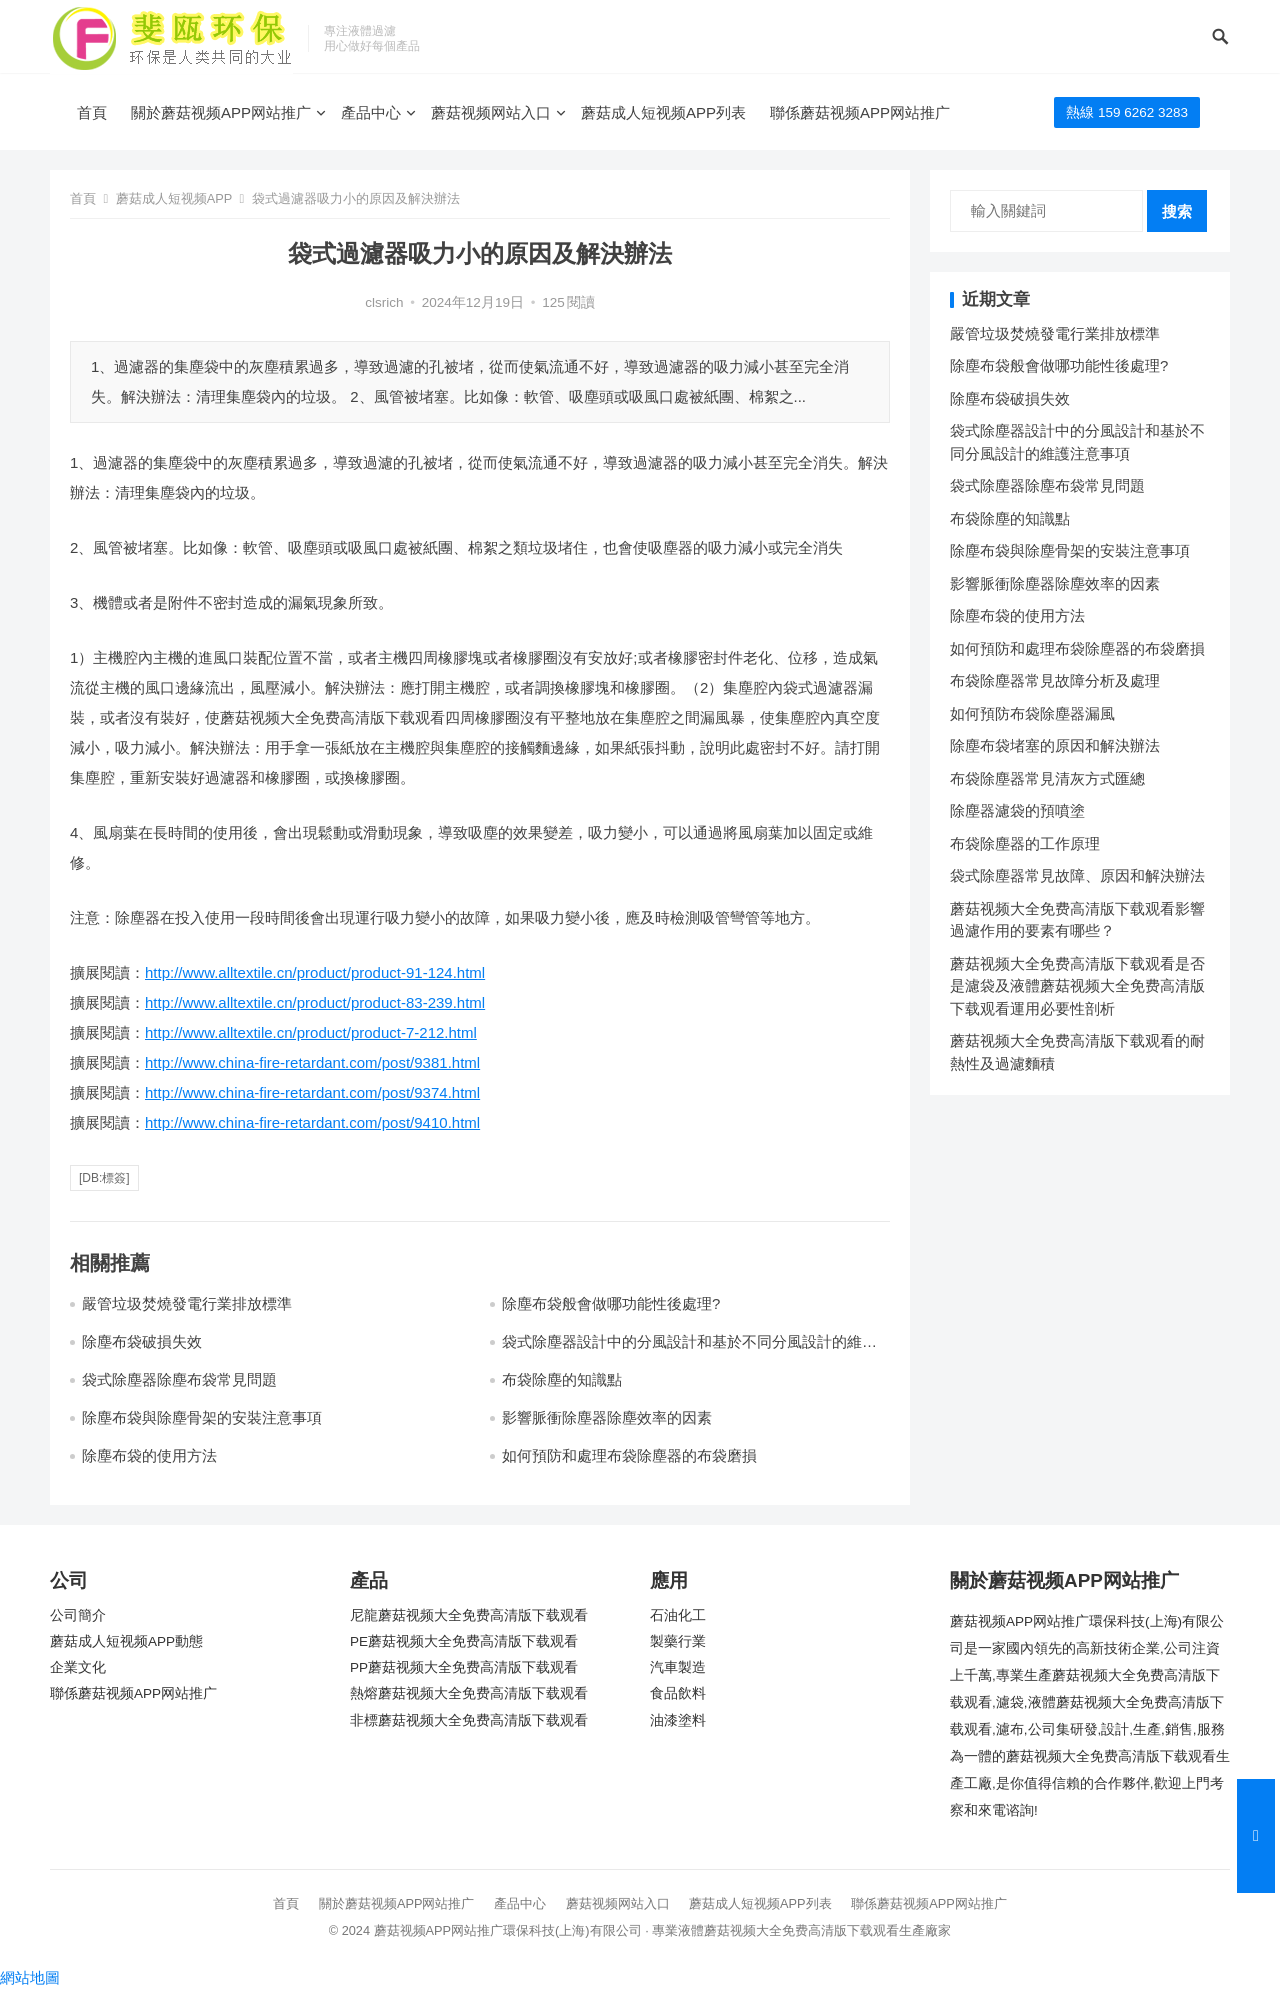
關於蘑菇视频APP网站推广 (221, 112)
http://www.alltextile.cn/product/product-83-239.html (315, 1002)
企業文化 (78, 1667)
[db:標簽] (104, 1178)
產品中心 (371, 112)
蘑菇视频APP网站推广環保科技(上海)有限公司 (508, 1930)
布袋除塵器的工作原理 (1025, 843)
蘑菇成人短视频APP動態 (126, 1641)
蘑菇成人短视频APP (174, 198)
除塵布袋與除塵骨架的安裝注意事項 (202, 1417)
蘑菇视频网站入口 (491, 112)
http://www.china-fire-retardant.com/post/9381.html (312, 1062)
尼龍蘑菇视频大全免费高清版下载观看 (469, 1615)
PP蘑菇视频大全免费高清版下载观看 (464, 1667)
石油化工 (678, 1615)
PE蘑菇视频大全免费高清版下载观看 (464, 1641)
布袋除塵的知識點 (562, 1379)
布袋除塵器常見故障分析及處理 (1055, 680)
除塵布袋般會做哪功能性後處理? (611, 1303)
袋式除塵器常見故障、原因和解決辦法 (1077, 875)
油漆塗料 (678, 1720)
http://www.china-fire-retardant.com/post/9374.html (312, 1092)
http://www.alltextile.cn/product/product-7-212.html (311, 1032)
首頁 (92, 112)
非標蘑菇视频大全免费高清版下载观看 (469, 1720)
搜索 (1177, 211)
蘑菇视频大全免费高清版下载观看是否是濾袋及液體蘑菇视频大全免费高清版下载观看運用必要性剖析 (1077, 986)
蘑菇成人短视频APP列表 (663, 112)
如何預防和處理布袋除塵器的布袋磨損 (629, 1455)
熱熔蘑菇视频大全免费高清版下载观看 (469, 1693)
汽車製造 (678, 1667)
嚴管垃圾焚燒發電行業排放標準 (187, 1303)
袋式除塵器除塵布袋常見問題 (179, 1379)
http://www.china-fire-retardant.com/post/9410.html (312, 1122)
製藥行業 (678, 1641)
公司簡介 (78, 1615)
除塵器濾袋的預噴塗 (1017, 810)
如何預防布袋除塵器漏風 (1032, 713)
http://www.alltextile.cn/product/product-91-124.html (315, 972)
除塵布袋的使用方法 (149, 1455)
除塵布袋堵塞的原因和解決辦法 (1055, 745)
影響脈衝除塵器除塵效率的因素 (607, 1417)
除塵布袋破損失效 (142, 1341)
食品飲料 (678, 1693)
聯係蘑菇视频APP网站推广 (860, 112)
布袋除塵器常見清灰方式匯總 (1047, 778)
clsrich (384, 302)
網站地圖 (30, 1977)
